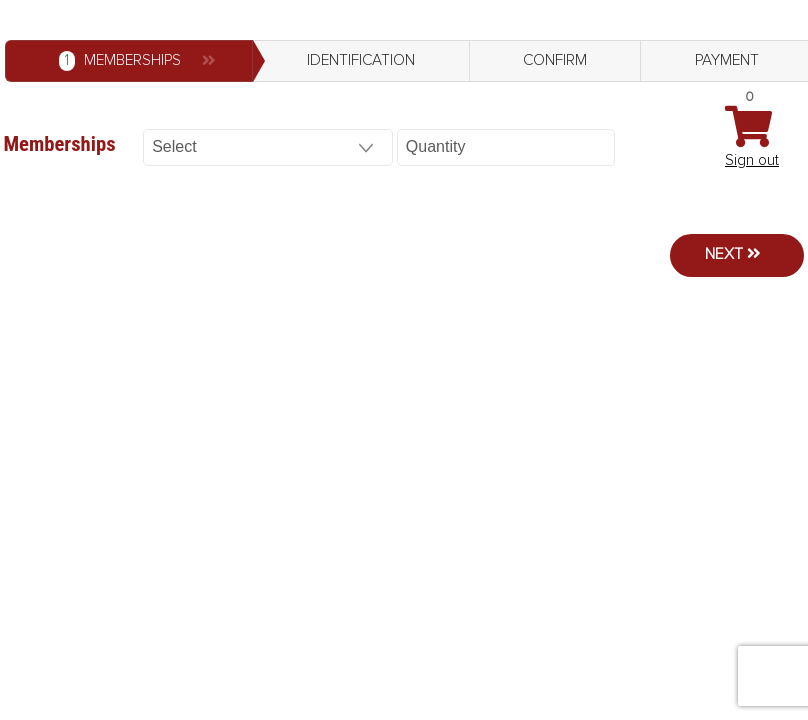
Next (724, 255)
